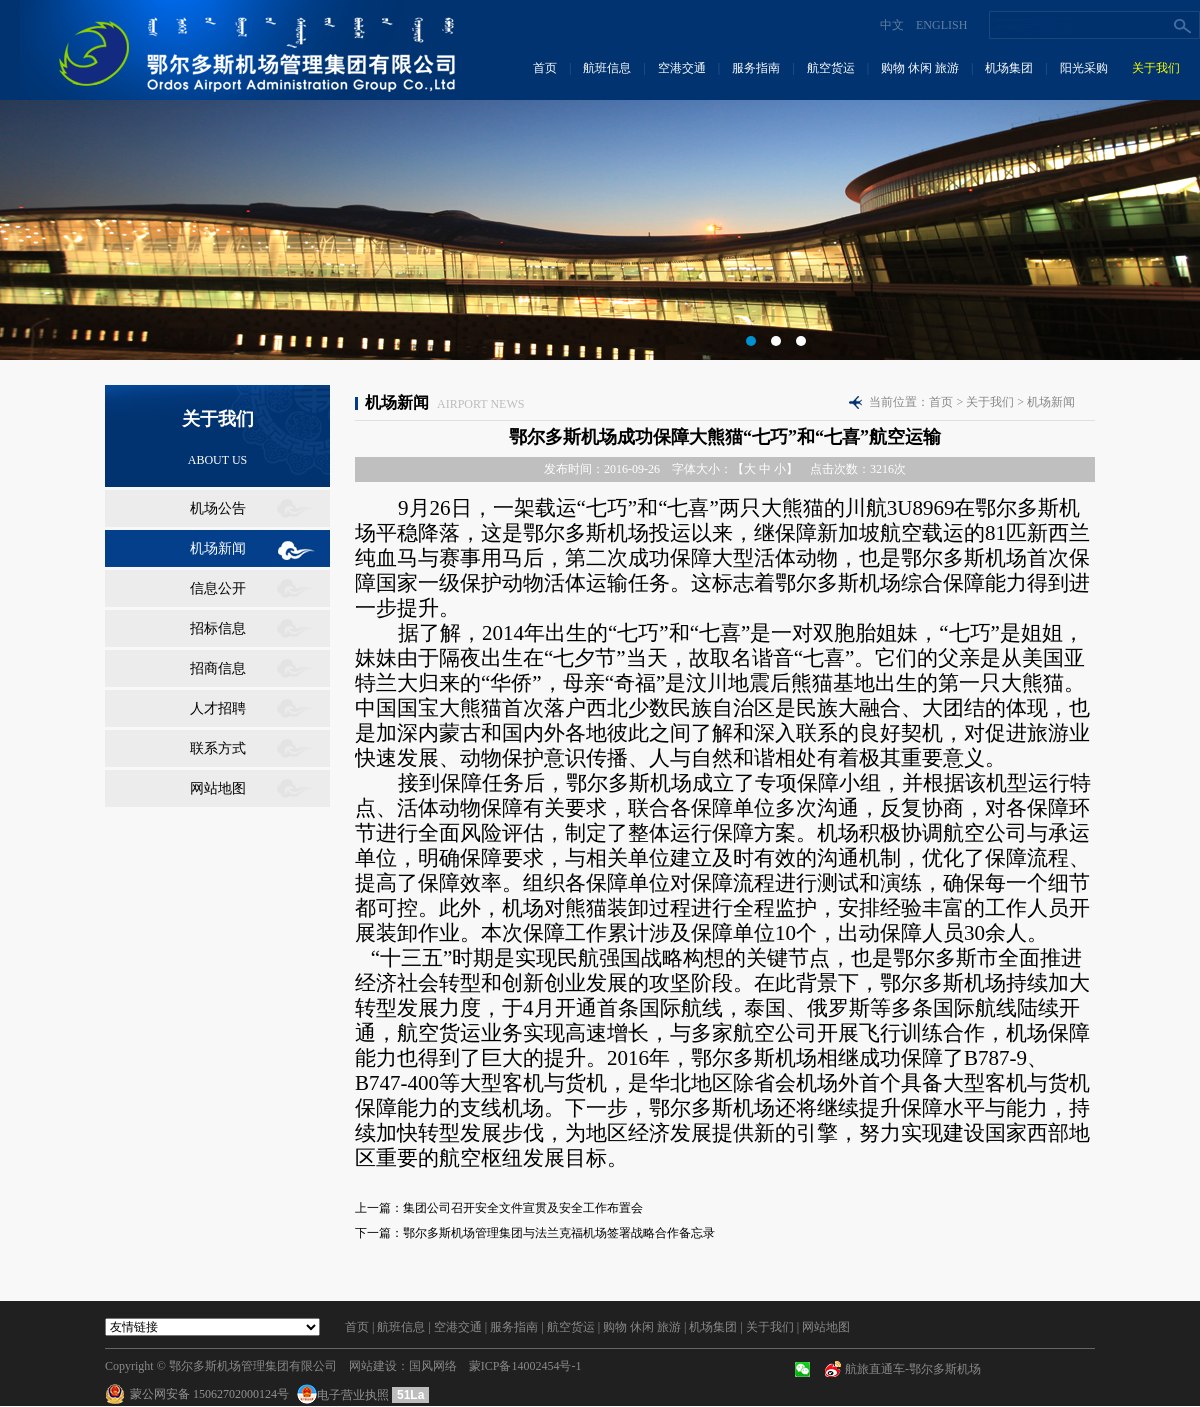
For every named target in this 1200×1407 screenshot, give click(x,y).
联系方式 (218, 748)
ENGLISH (941, 25)
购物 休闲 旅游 (920, 68)
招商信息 (218, 668)
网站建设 (373, 1366)
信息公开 (218, 588)
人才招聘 (218, 708)
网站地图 (218, 788)
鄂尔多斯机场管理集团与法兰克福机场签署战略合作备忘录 (559, 1233)
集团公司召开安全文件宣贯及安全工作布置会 (523, 1208)
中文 (892, 25)
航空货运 (831, 68)
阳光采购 (1084, 68)
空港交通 (682, 68)
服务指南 (756, 68)
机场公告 (218, 508)
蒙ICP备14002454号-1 (525, 1366)
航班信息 (607, 68)
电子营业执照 (344, 1395)
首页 (545, 68)
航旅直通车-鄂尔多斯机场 (913, 1369)
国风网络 (433, 1366)
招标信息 (218, 628)
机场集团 (1009, 68)
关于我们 (1156, 68)
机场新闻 (218, 548)
